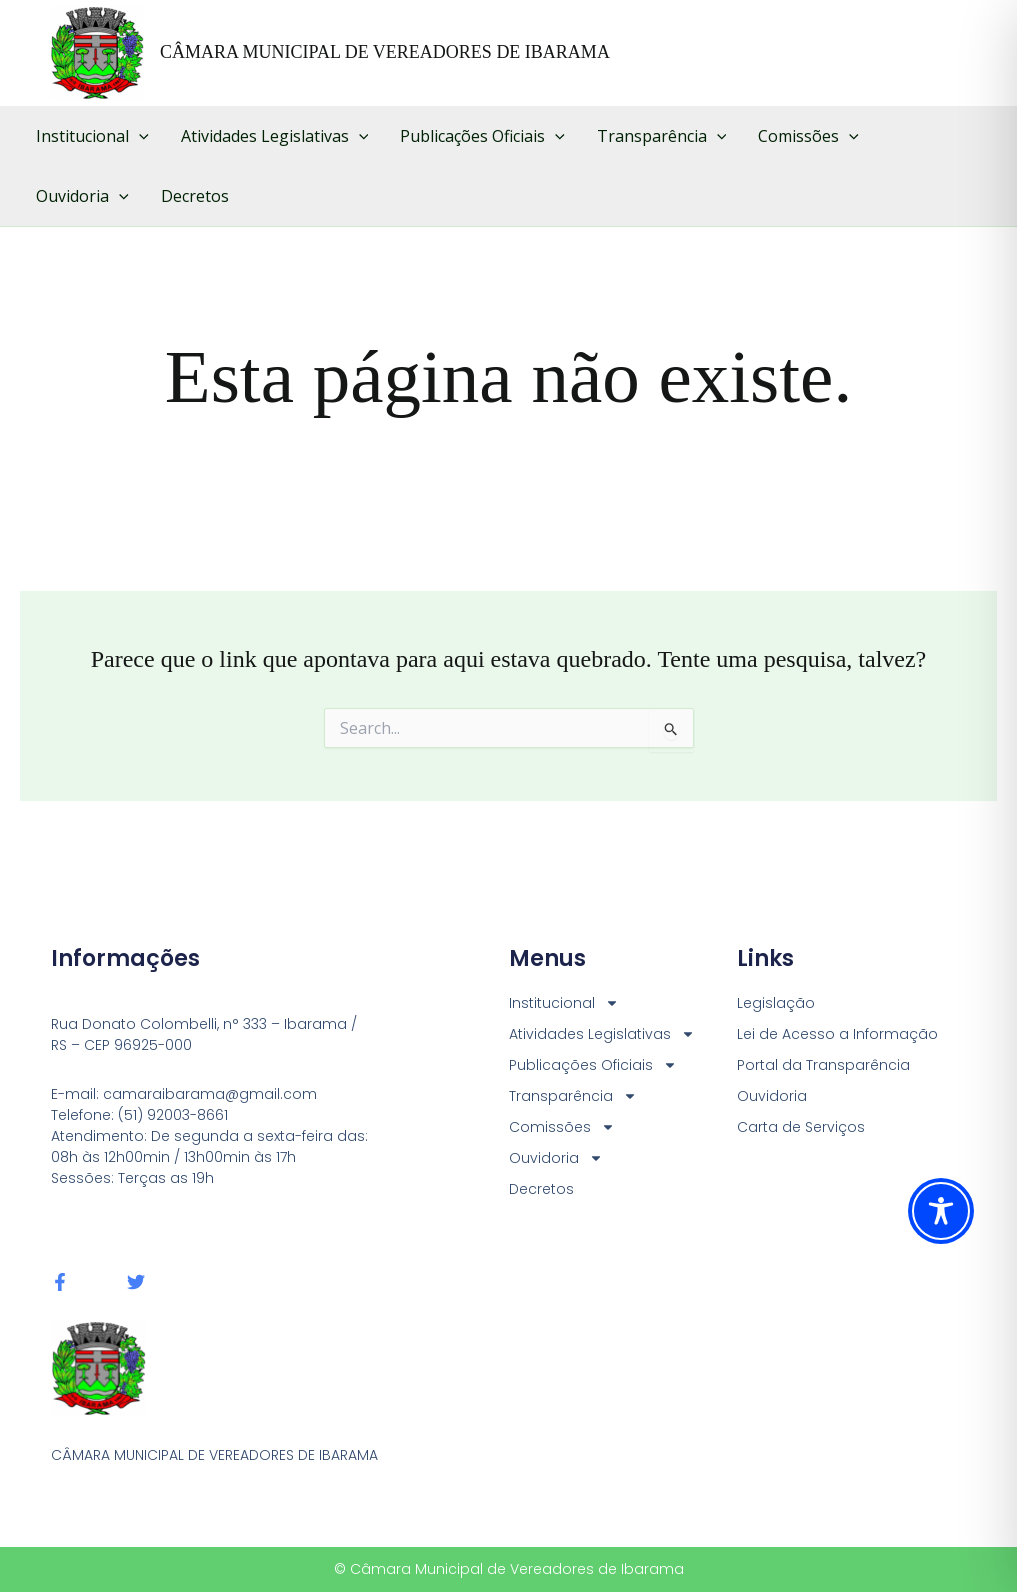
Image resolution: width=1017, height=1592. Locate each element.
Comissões (808, 136)
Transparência (662, 136)
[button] (139, 136)
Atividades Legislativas (275, 136)
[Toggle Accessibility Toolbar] (941, 1211)
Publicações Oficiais (482, 136)
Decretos (195, 196)
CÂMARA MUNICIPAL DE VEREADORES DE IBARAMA (385, 52)
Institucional (92, 136)
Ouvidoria (82, 196)
